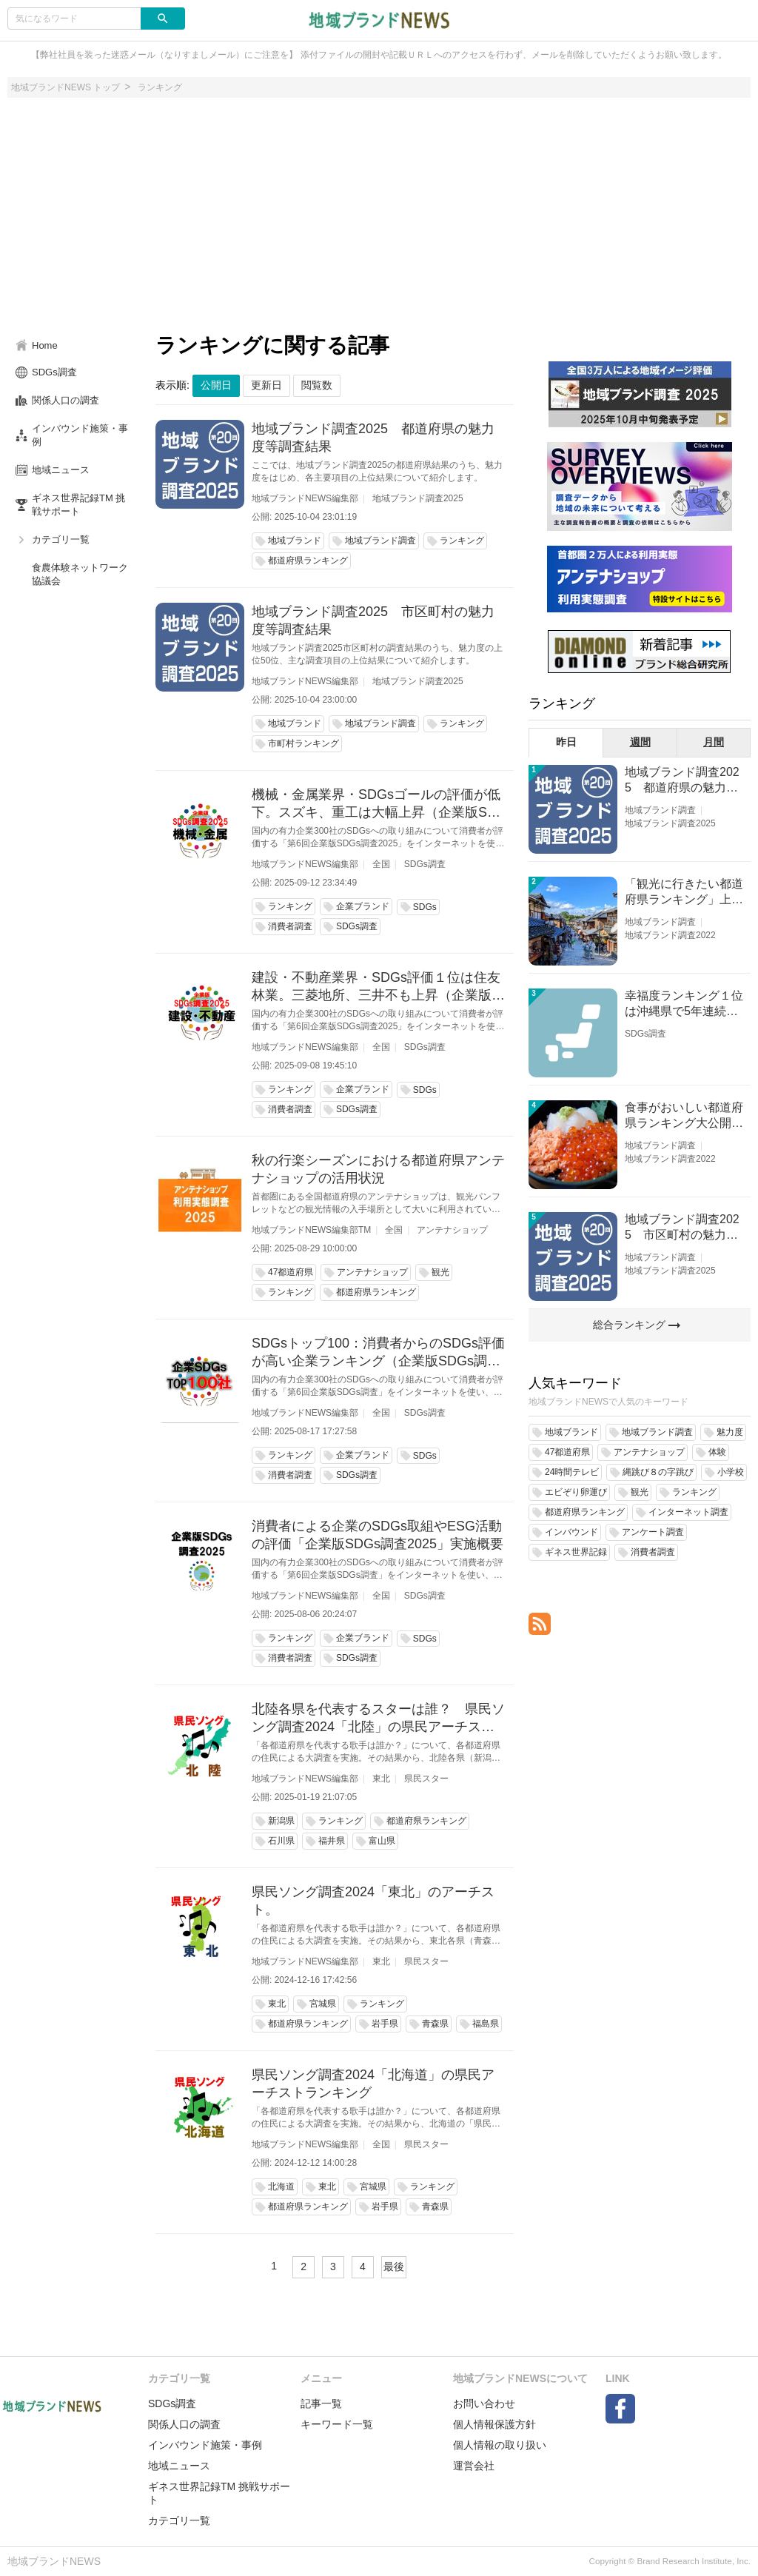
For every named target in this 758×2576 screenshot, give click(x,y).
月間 (713, 742)
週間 (640, 742)
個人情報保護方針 (494, 2424)
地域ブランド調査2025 (417, 498)
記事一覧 (321, 2403)
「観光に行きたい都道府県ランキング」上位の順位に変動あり (684, 892)
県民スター (426, 1778)
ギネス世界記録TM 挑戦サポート (219, 2493)
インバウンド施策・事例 (205, 2445)
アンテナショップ (452, 1230)
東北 (381, 1778)
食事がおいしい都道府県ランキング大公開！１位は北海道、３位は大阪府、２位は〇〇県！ (684, 1116)
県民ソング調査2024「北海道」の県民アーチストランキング (373, 2083)
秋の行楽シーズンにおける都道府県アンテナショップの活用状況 (378, 1169)
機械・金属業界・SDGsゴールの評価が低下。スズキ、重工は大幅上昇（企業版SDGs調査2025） (376, 804)
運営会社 (473, 2466)
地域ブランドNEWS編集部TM (311, 1230)
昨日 (566, 742)
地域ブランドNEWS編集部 (305, 498)
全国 (381, 864)
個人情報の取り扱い (499, 2445)
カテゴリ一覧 (179, 2520)
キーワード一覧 (337, 2424)
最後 (393, 2266)
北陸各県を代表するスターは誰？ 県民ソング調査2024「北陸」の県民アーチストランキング (378, 1719)
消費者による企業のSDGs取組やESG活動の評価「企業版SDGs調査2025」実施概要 (377, 1535)
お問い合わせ (484, 2403)
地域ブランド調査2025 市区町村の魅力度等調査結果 (373, 620)
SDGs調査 (425, 864)
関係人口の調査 (184, 2424)
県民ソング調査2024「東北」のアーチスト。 (373, 1900)
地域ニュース (179, 2466)
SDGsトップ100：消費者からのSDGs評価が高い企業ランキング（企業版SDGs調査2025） (378, 1353)
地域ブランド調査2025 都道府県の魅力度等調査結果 (373, 437)
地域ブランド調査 (660, 810)
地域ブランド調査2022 (670, 935)
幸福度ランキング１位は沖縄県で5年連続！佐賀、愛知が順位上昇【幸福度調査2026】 (684, 1004)
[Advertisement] (379, 220)
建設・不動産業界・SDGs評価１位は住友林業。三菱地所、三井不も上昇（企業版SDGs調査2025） (376, 987)
